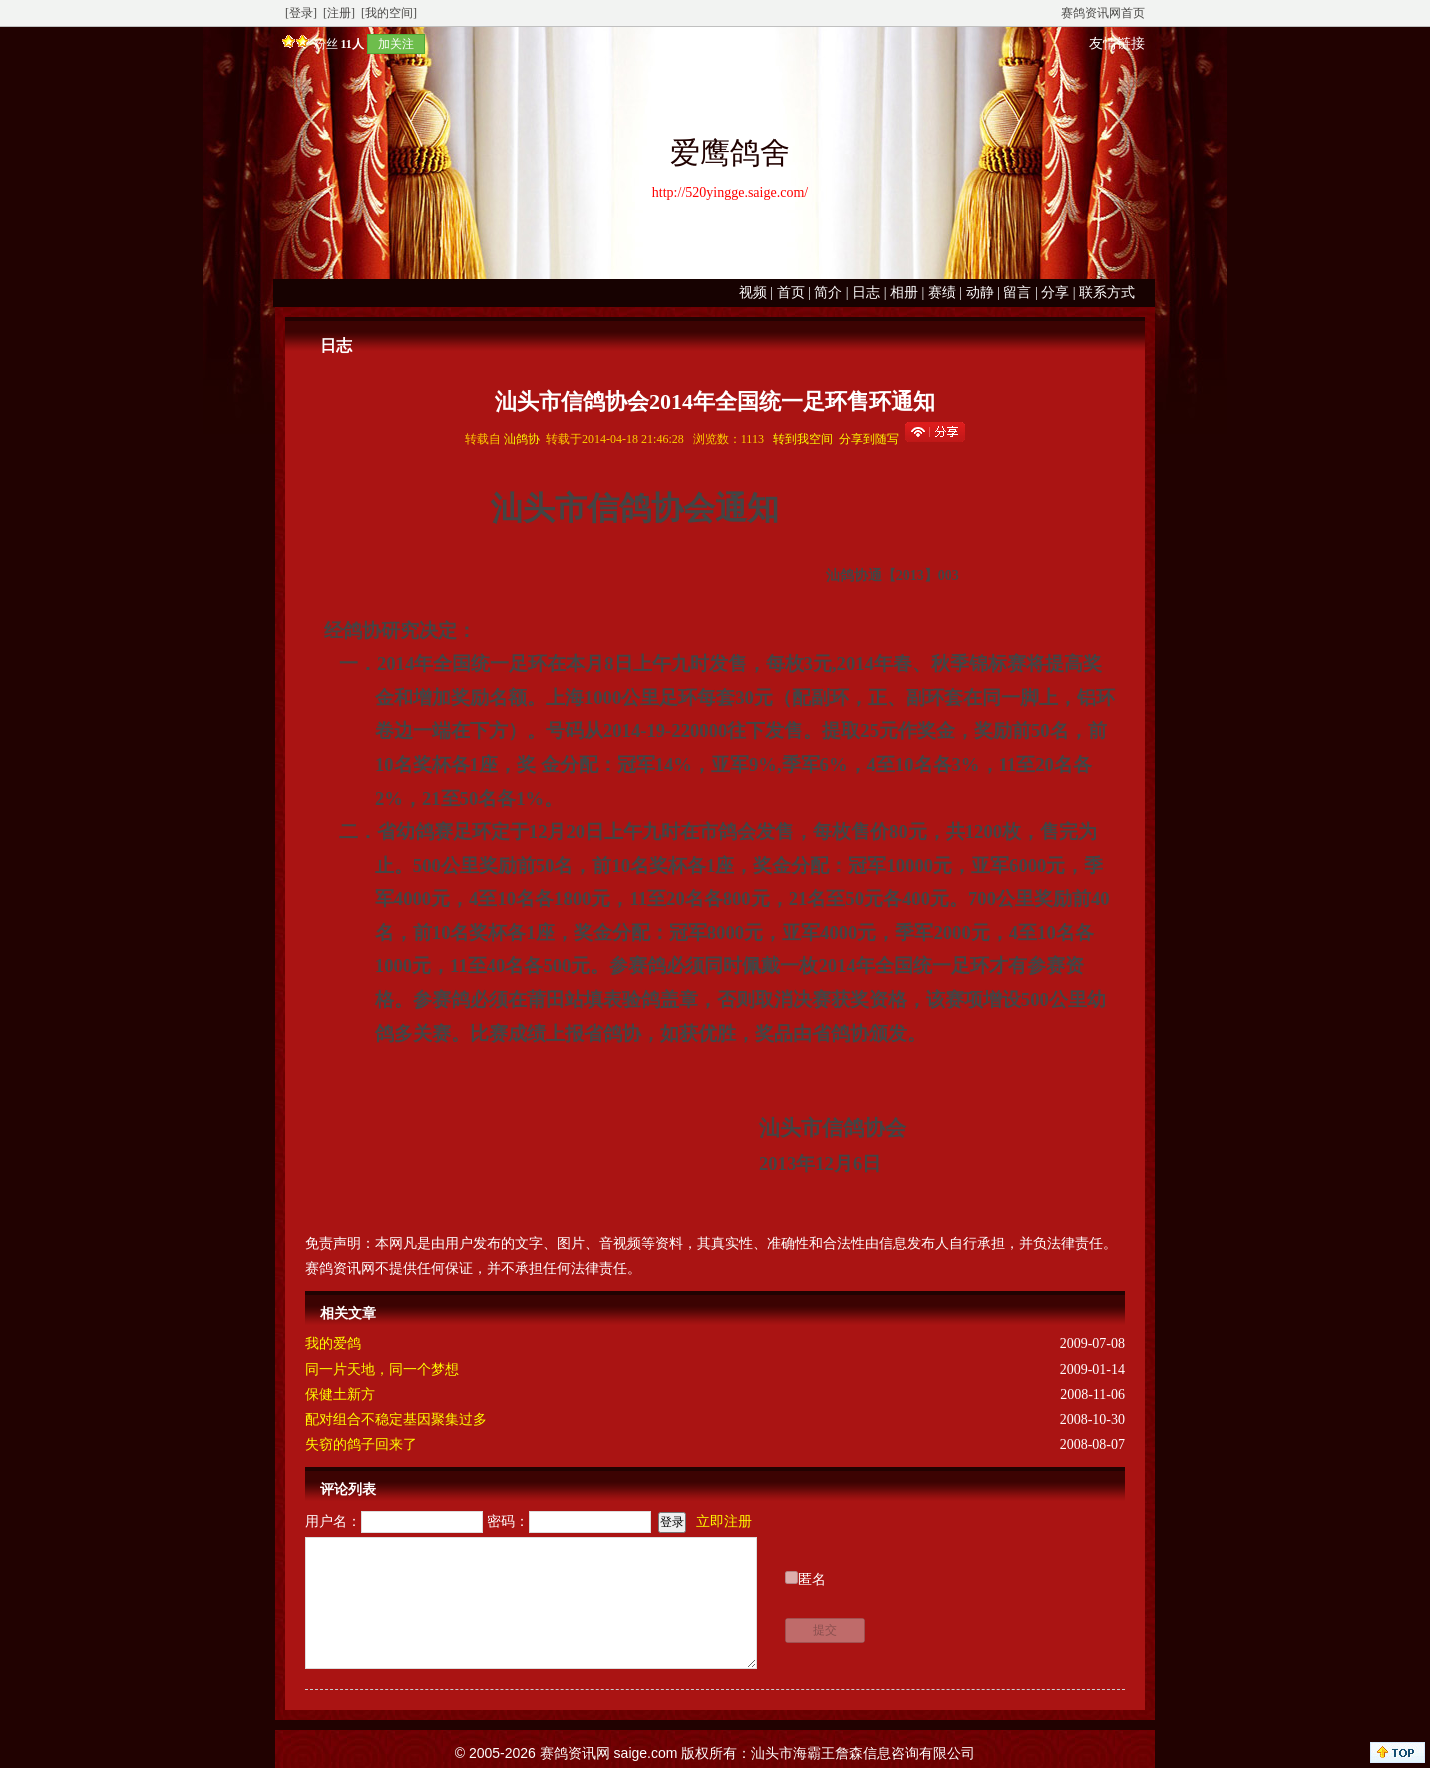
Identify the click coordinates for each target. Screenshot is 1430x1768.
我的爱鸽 (333, 1343)
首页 (791, 292)
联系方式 (1107, 292)
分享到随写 (869, 439)
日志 (866, 292)
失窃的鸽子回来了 (361, 1444)
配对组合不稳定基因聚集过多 (396, 1419)
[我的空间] (389, 13)
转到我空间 (803, 439)
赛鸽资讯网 (575, 1753)
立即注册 (724, 1521)
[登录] (301, 13)
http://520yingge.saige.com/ (730, 192)
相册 (904, 292)
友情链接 (1117, 43)
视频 (753, 292)
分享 (1055, 292)
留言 (1017, 292)
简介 (828, 292)
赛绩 (942, 292)
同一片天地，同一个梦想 (382, 1369)
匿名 (812, 1579)
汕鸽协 (522, 439)
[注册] (339, 13)
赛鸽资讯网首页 (1103, 13)
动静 (980, 292)
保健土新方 (340, 1394)
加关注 (396, 44)
